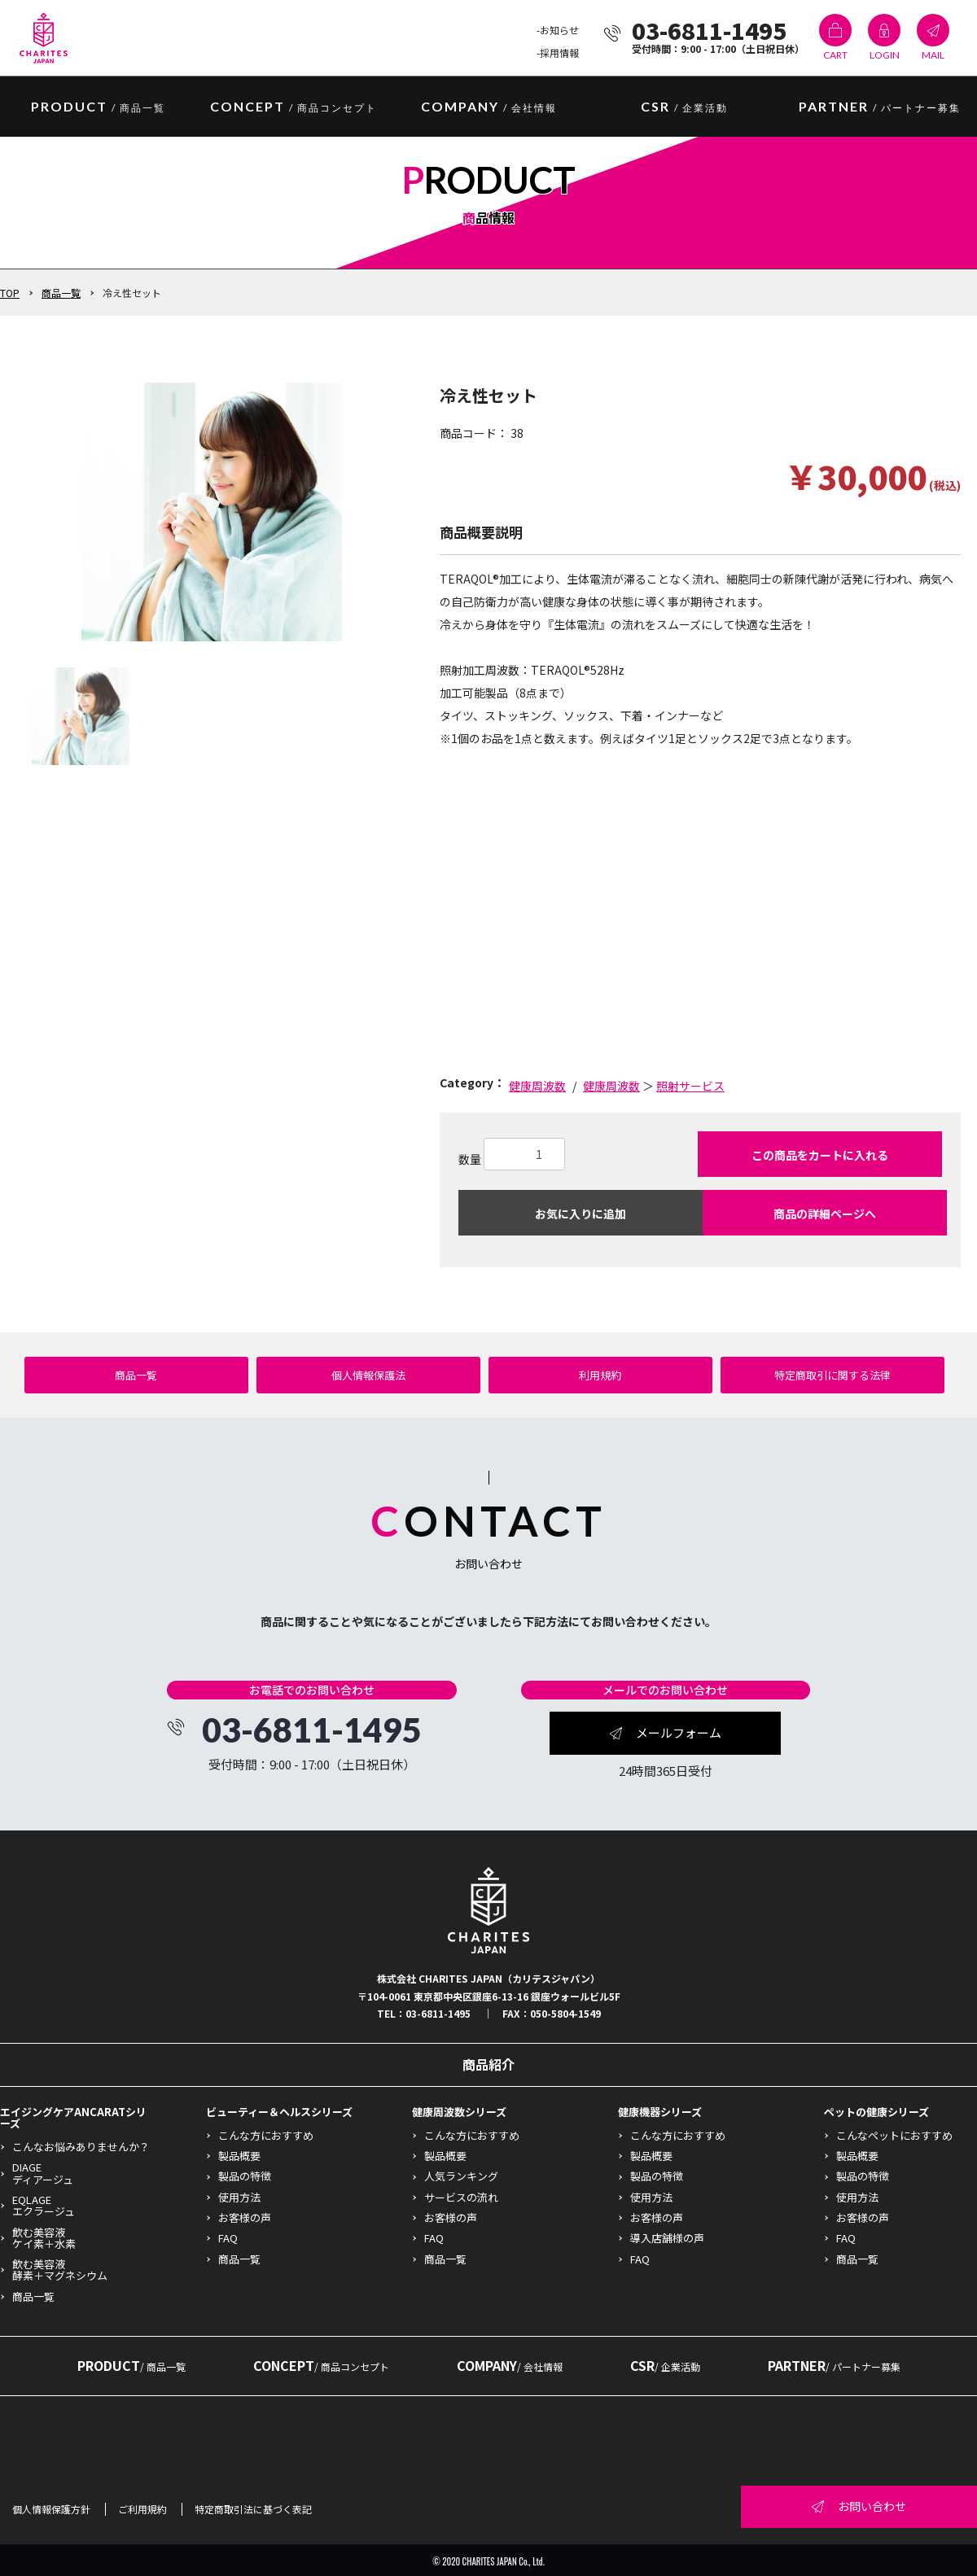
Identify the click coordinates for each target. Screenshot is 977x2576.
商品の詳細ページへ (824, 1213)
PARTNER (880, 107)
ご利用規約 (142, 2509)
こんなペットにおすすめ (894, 2135)
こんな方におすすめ (265, 2135)
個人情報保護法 (368, 1375)
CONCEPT (293, 107)
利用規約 (600, 1375)
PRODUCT (131, 2365)
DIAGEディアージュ (42, 2172)
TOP (10, 293)
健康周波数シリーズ (459, 2111)
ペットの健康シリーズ (876, 2111)
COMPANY (489, 107)
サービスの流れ (461, 2197)
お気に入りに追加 (580, 1213)
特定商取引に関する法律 (832, 1375)
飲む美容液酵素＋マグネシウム (59, 2269)
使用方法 (239, 2197)
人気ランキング (461, 2176)
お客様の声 (244, 2217)
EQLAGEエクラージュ (43, 2205)
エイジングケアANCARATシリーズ (73, 2117)
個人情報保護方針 (51, 2509)
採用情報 (559, 52)
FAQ (228, 2238)
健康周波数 (537, 1086)
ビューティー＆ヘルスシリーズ (279, 2111)
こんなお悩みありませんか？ (81, 2146)
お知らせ (559, 30)
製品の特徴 (244, 2176)
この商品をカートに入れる (819, 1155)
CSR (684, 107)
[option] (211, 511)
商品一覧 (61, 293)
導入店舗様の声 (667, 2238)
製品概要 (239, 2155)
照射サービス (690, 1086)
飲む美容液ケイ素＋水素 (44, 2237)
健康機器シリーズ (660, 2111)
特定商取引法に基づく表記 (253, 2509)
